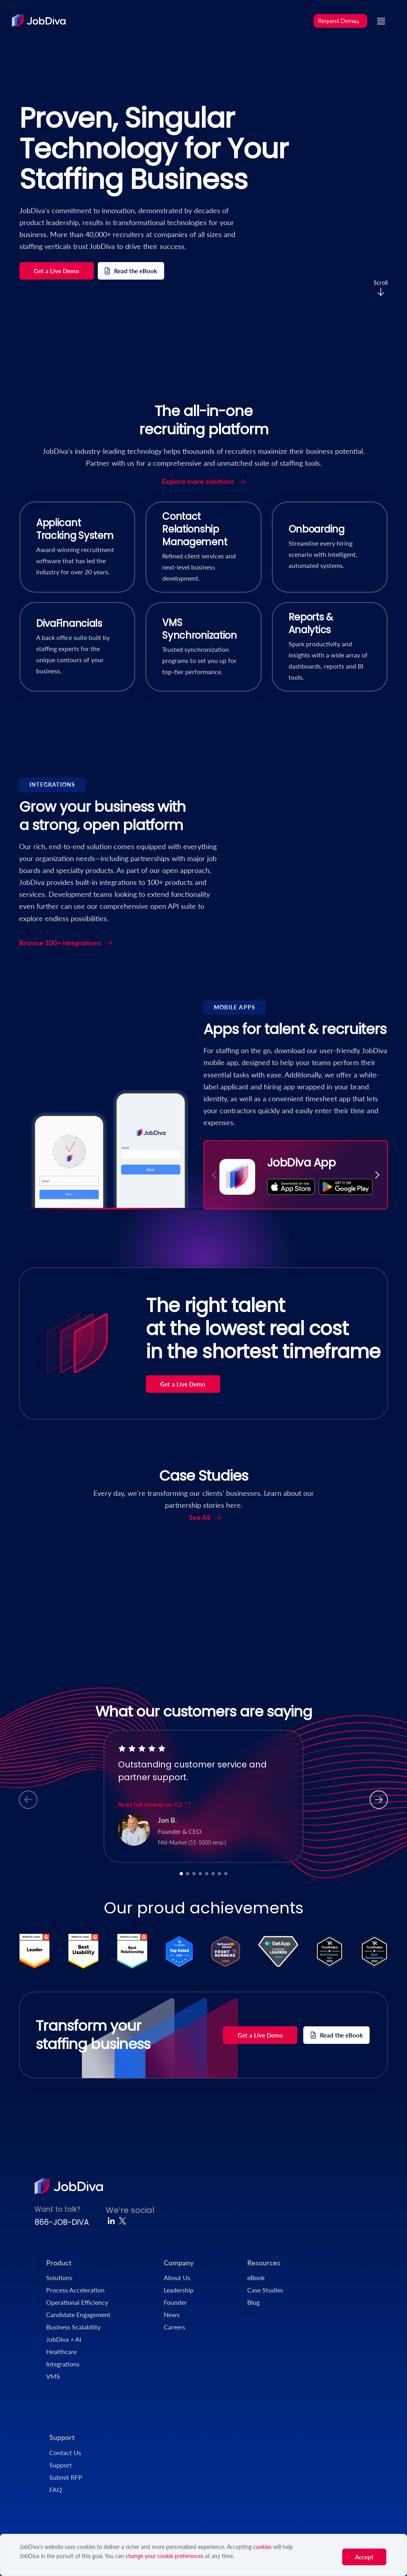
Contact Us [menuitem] (65, 2452)
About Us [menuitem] (177, 2277)
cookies (262, 2546)
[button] (377, 1175)
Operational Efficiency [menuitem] (77, 2302)
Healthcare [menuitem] (61, 2351)
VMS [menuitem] (53, 2376)
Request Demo (339, 21)
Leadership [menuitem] (179, 2290)
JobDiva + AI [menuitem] (63, 2339)
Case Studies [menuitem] (265, 2290)
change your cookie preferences (165, 2556)
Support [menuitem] (62, 2437)
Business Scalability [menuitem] (73, 2327)
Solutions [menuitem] (59, 2277)
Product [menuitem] (59, 2262)
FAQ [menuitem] (55, 2489)
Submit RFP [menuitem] (65, 2477)
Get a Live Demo (56, 270)
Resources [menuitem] (263, 2262)
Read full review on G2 (154, 1804)
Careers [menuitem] (174, 2327)
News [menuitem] (172, 2314)
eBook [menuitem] (256, 2277)
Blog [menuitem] (253, 2302)
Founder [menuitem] (175, 2302)
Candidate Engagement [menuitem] (78, 2314)
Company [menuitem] (179, 2262)
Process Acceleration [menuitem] (75, 2290)
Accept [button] (364, 2556)
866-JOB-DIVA (62, 2222)
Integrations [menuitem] (62, 2364)
